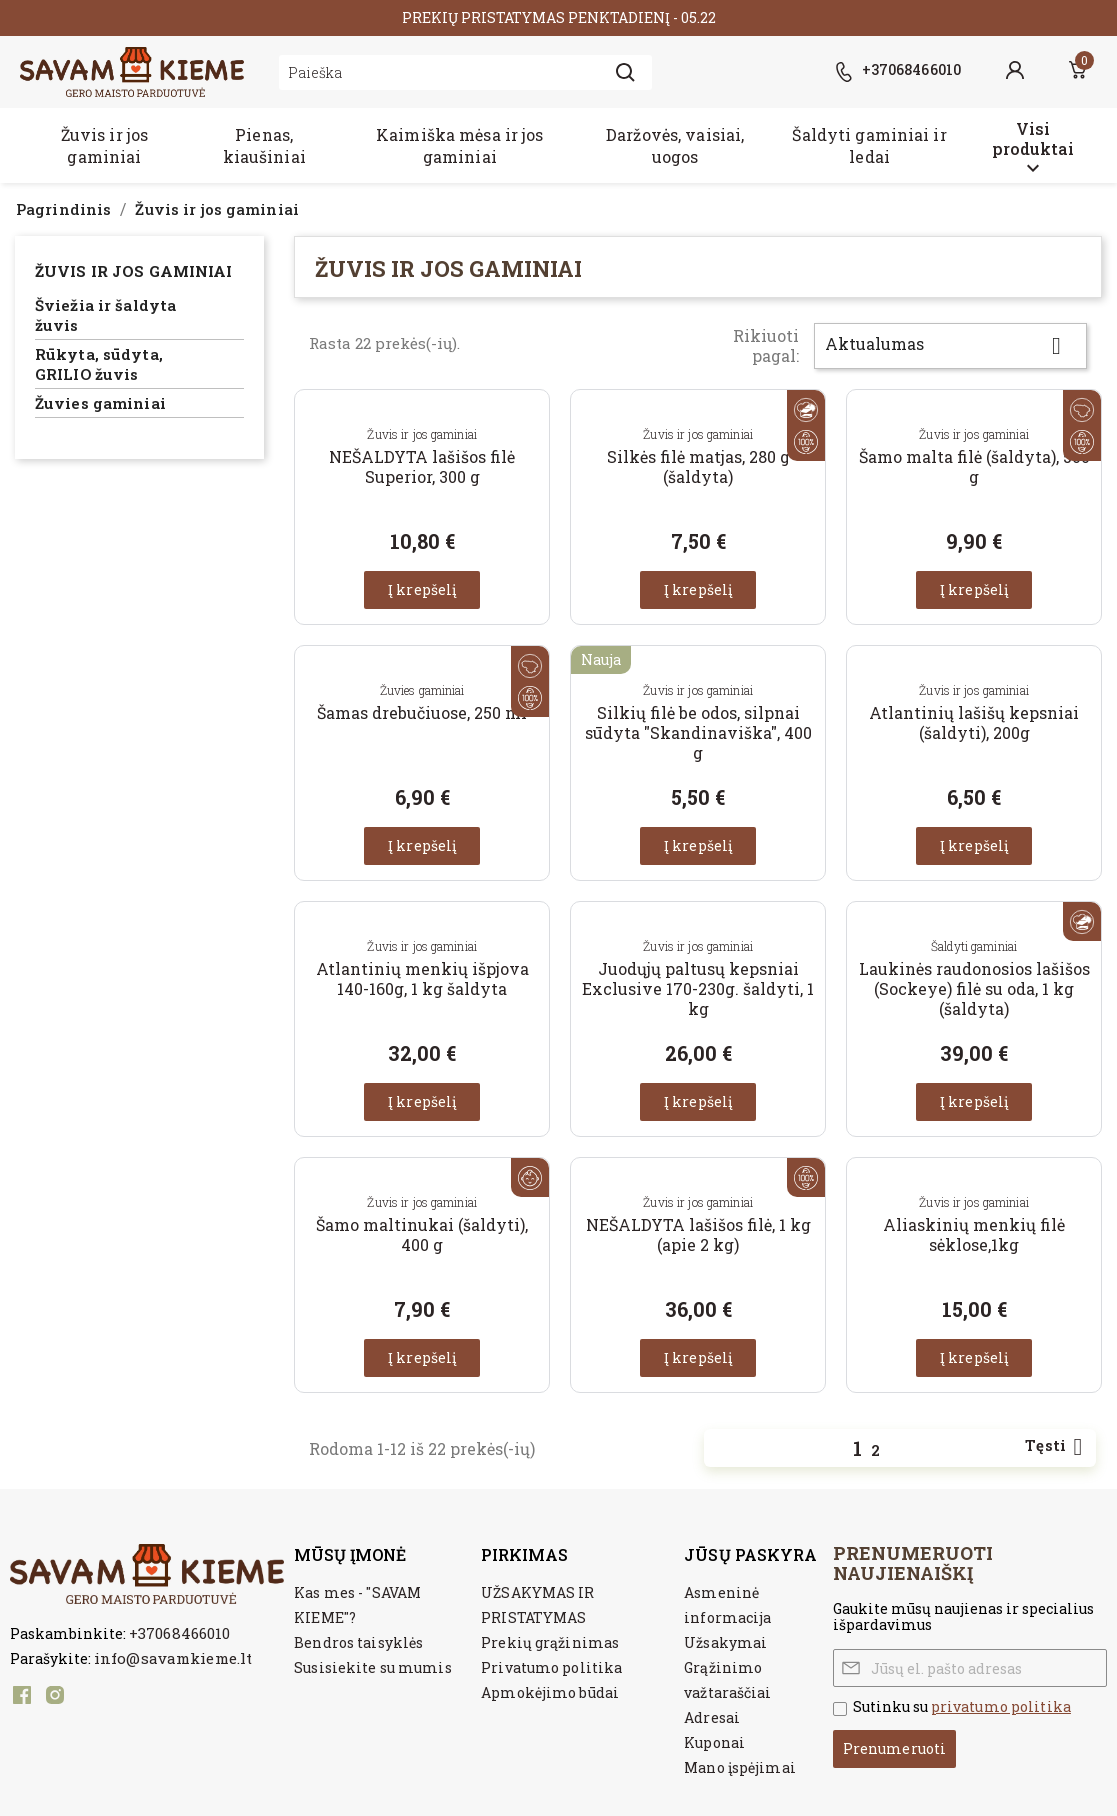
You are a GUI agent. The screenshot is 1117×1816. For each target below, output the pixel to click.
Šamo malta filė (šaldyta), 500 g (974, 466)
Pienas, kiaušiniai (264, 145)
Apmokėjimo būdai (550, 1692)
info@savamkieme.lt (173, 1658)
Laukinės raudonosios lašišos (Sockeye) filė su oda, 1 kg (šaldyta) (974, 988)
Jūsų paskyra (750, 1554)
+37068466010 (179, 1633)
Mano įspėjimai (740, 1767)
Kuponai (714, 1742)
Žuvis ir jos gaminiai (104, 145)
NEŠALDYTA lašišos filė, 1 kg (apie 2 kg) (698, 1234)
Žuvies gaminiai (100, 403)
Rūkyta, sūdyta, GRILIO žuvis (99, 364)
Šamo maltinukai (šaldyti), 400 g (422, 1234)
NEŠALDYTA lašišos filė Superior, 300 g (422, 466)
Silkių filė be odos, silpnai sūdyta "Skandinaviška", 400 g (698, 732)
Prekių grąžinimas (550, 1642)
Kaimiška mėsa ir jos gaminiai (459, 145)
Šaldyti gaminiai (974, 946)
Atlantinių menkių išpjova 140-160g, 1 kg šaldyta (422, 978)
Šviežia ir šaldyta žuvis (105, 315)
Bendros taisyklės (358, 1642)
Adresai (712, 1717)
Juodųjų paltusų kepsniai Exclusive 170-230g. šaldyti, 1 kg (698, 988)
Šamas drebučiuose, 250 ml (422, 712)
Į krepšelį (422, 589)
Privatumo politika (551, 1667)
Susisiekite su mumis (372, 1667)
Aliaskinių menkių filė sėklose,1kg (974, 1234)
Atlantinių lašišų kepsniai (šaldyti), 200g (974, 722)
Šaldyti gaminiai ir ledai (869, 145)
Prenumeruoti (894, 1748)
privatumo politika (1001, 1706)
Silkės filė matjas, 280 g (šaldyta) (698, 466)
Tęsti (1057, 1447)
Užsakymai (725, 1642)
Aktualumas (950, 346)
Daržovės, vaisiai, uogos (675, 145)
